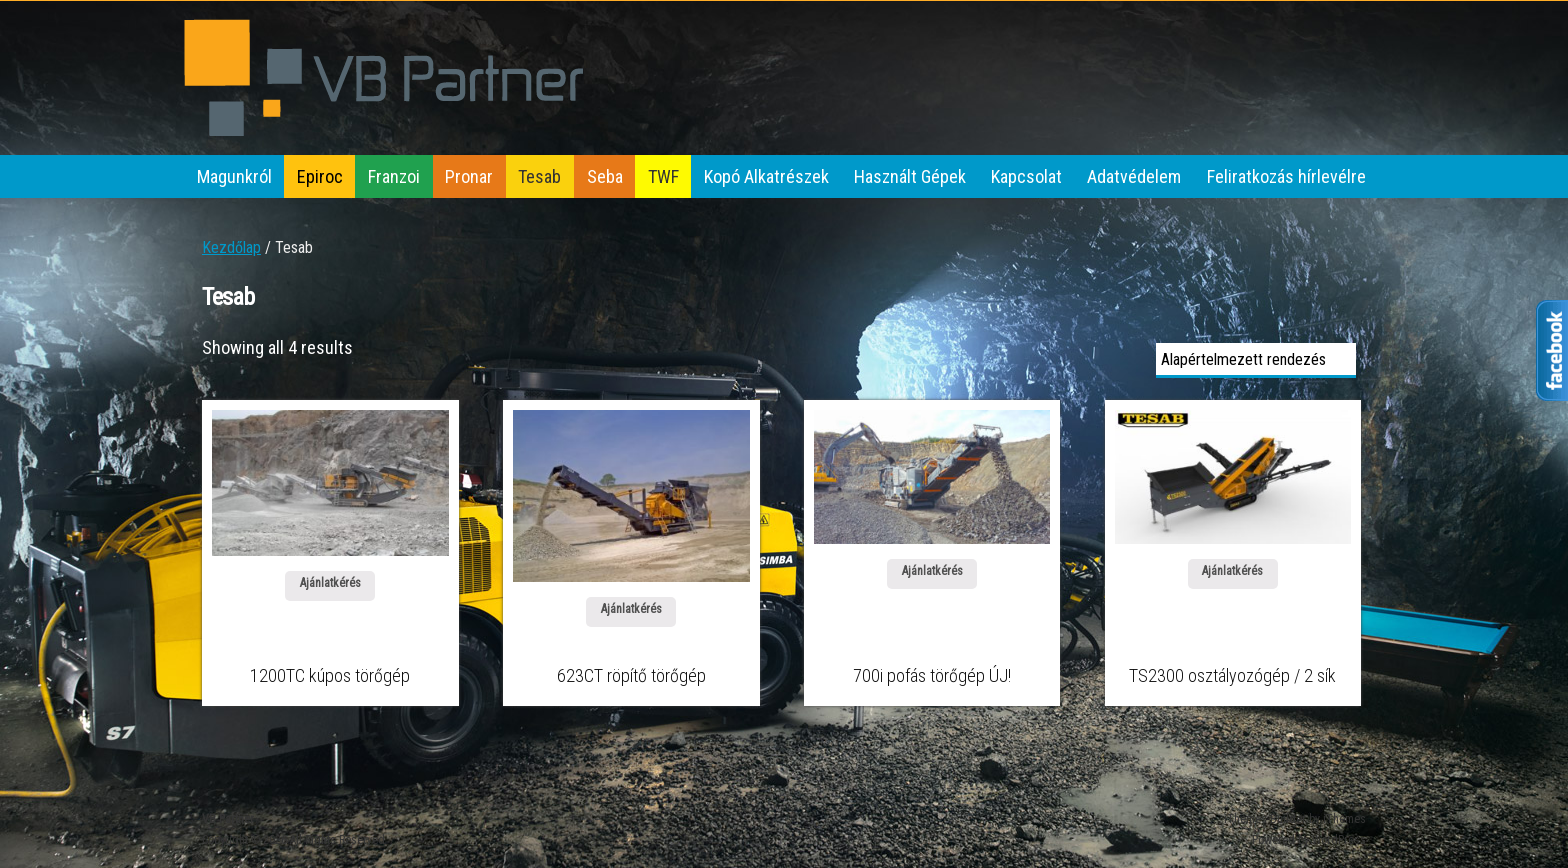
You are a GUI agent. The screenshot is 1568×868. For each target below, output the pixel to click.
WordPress (1339, 840)
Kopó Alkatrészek (766, 176)
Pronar (469, 176)
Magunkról (234, 176)
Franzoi (394, 176)
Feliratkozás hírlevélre (1286, 176)
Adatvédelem (1134, 176)
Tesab (539, 176)
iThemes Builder (1265, 819)
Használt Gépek (910, 176)
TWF (663, 176)
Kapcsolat (1026, 176)
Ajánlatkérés (330, 583)
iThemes (1344, 819)
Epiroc (320, 176)
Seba (605, 176)
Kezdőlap (231, 247)
